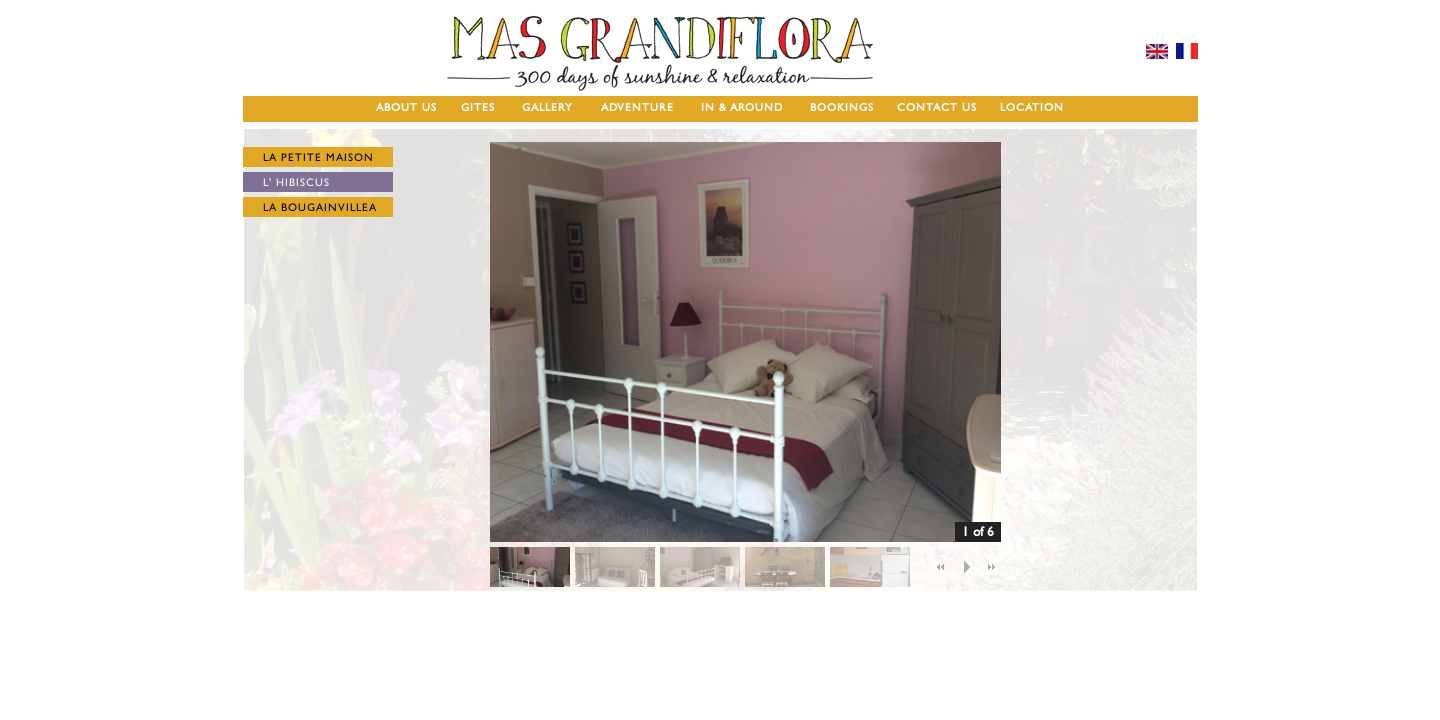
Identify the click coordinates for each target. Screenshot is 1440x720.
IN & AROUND (742, 107)
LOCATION (1032, 107)
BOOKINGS (842, 107)
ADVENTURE (637, 107)
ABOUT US (406, 107)
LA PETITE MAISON (318, 157)
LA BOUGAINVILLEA (320, 207)
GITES (478, 107)
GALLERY (547, 107)
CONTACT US (937, 107)
